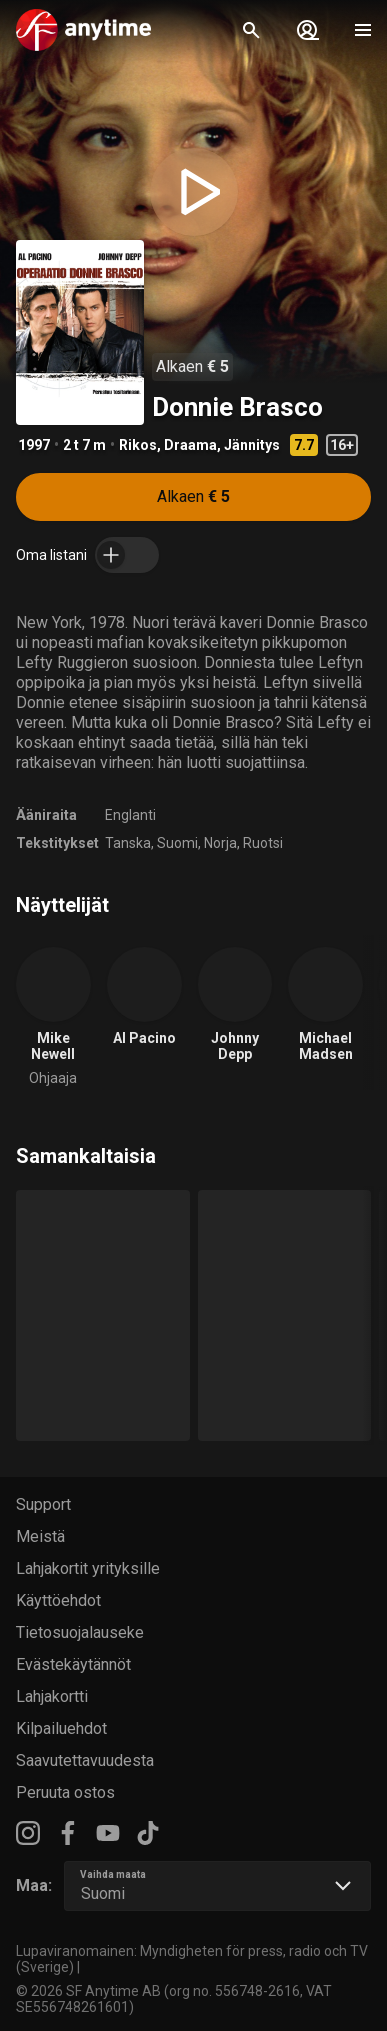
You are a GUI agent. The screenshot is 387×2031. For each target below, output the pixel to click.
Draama (190, 445)
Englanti (130, 815)
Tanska (128, 843)
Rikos (138, 445)
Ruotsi (263, 843)
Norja (220, 843)
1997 (34, 445)
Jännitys (252, 445)
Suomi (177, 843)
